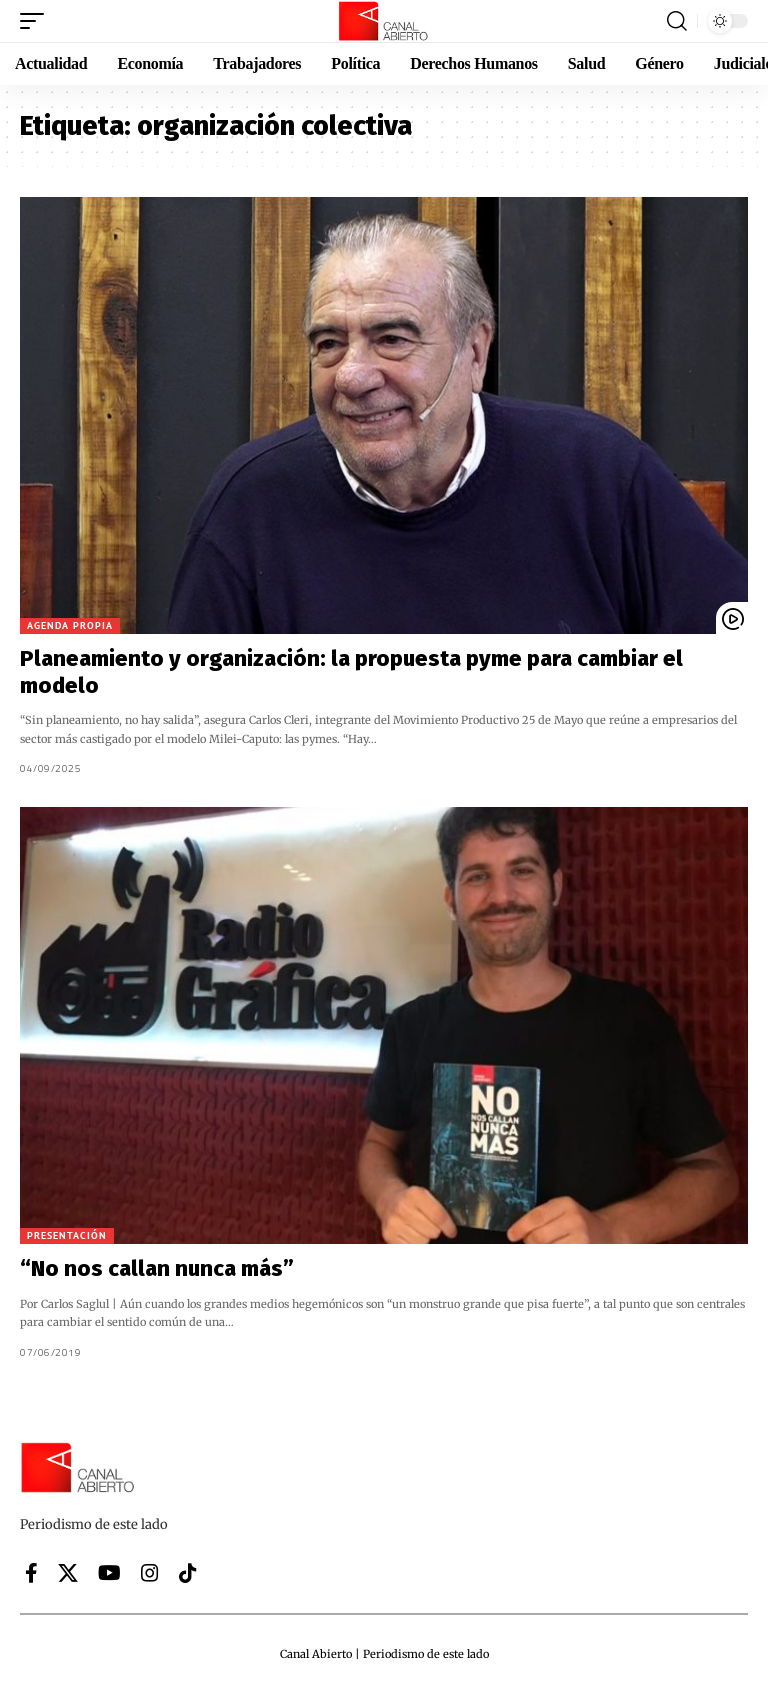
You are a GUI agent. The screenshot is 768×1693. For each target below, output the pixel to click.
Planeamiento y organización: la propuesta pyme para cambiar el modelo (351, 671)
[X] (68, 1573)
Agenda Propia (70, 625)
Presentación (67, 1235)
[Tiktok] (188, 1573)
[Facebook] (31, 1573)
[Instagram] (150, 1573)
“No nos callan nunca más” (157, 1268)
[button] (37, 21)
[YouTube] (109, 1573)
